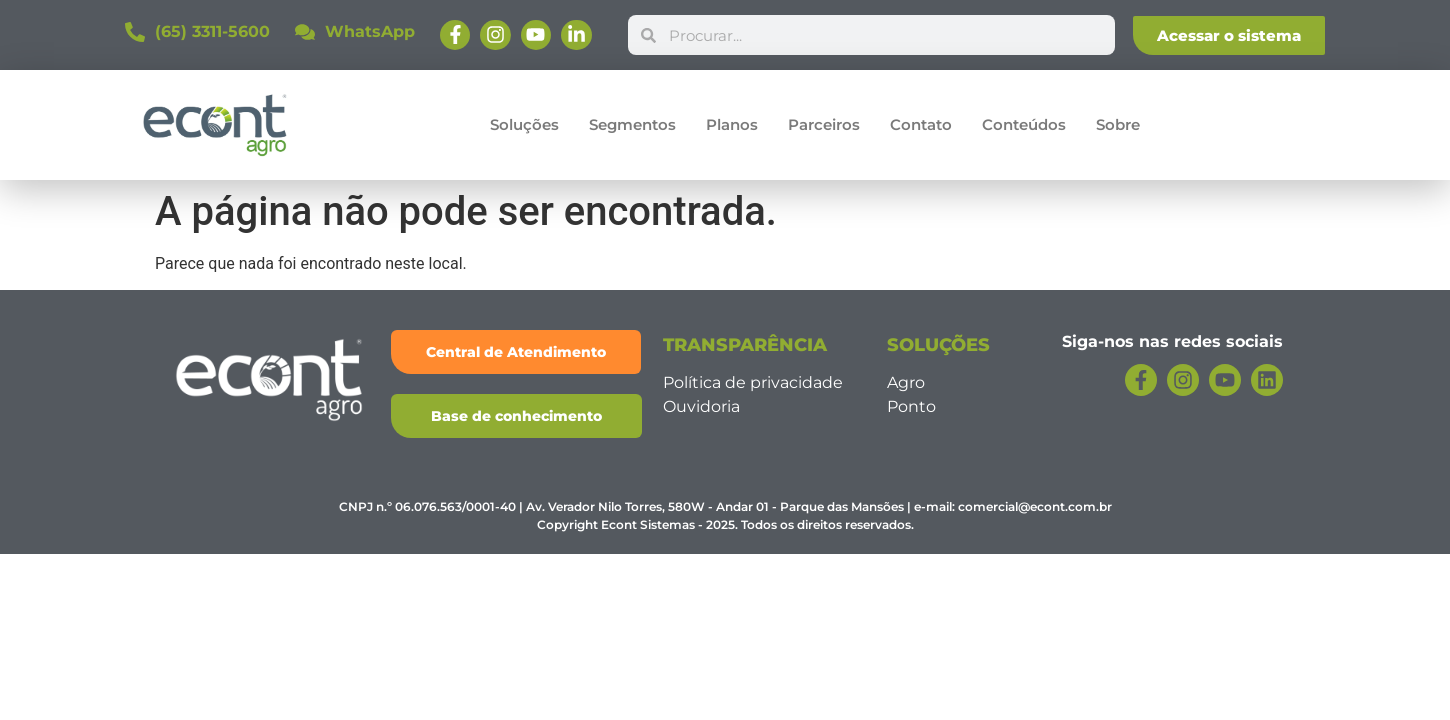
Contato (921, 124)
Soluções (524, 124)
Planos (732, 124)
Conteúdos (1024, 124)
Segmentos (632, 124)
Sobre (1118, 124)
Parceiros (824, 124)
